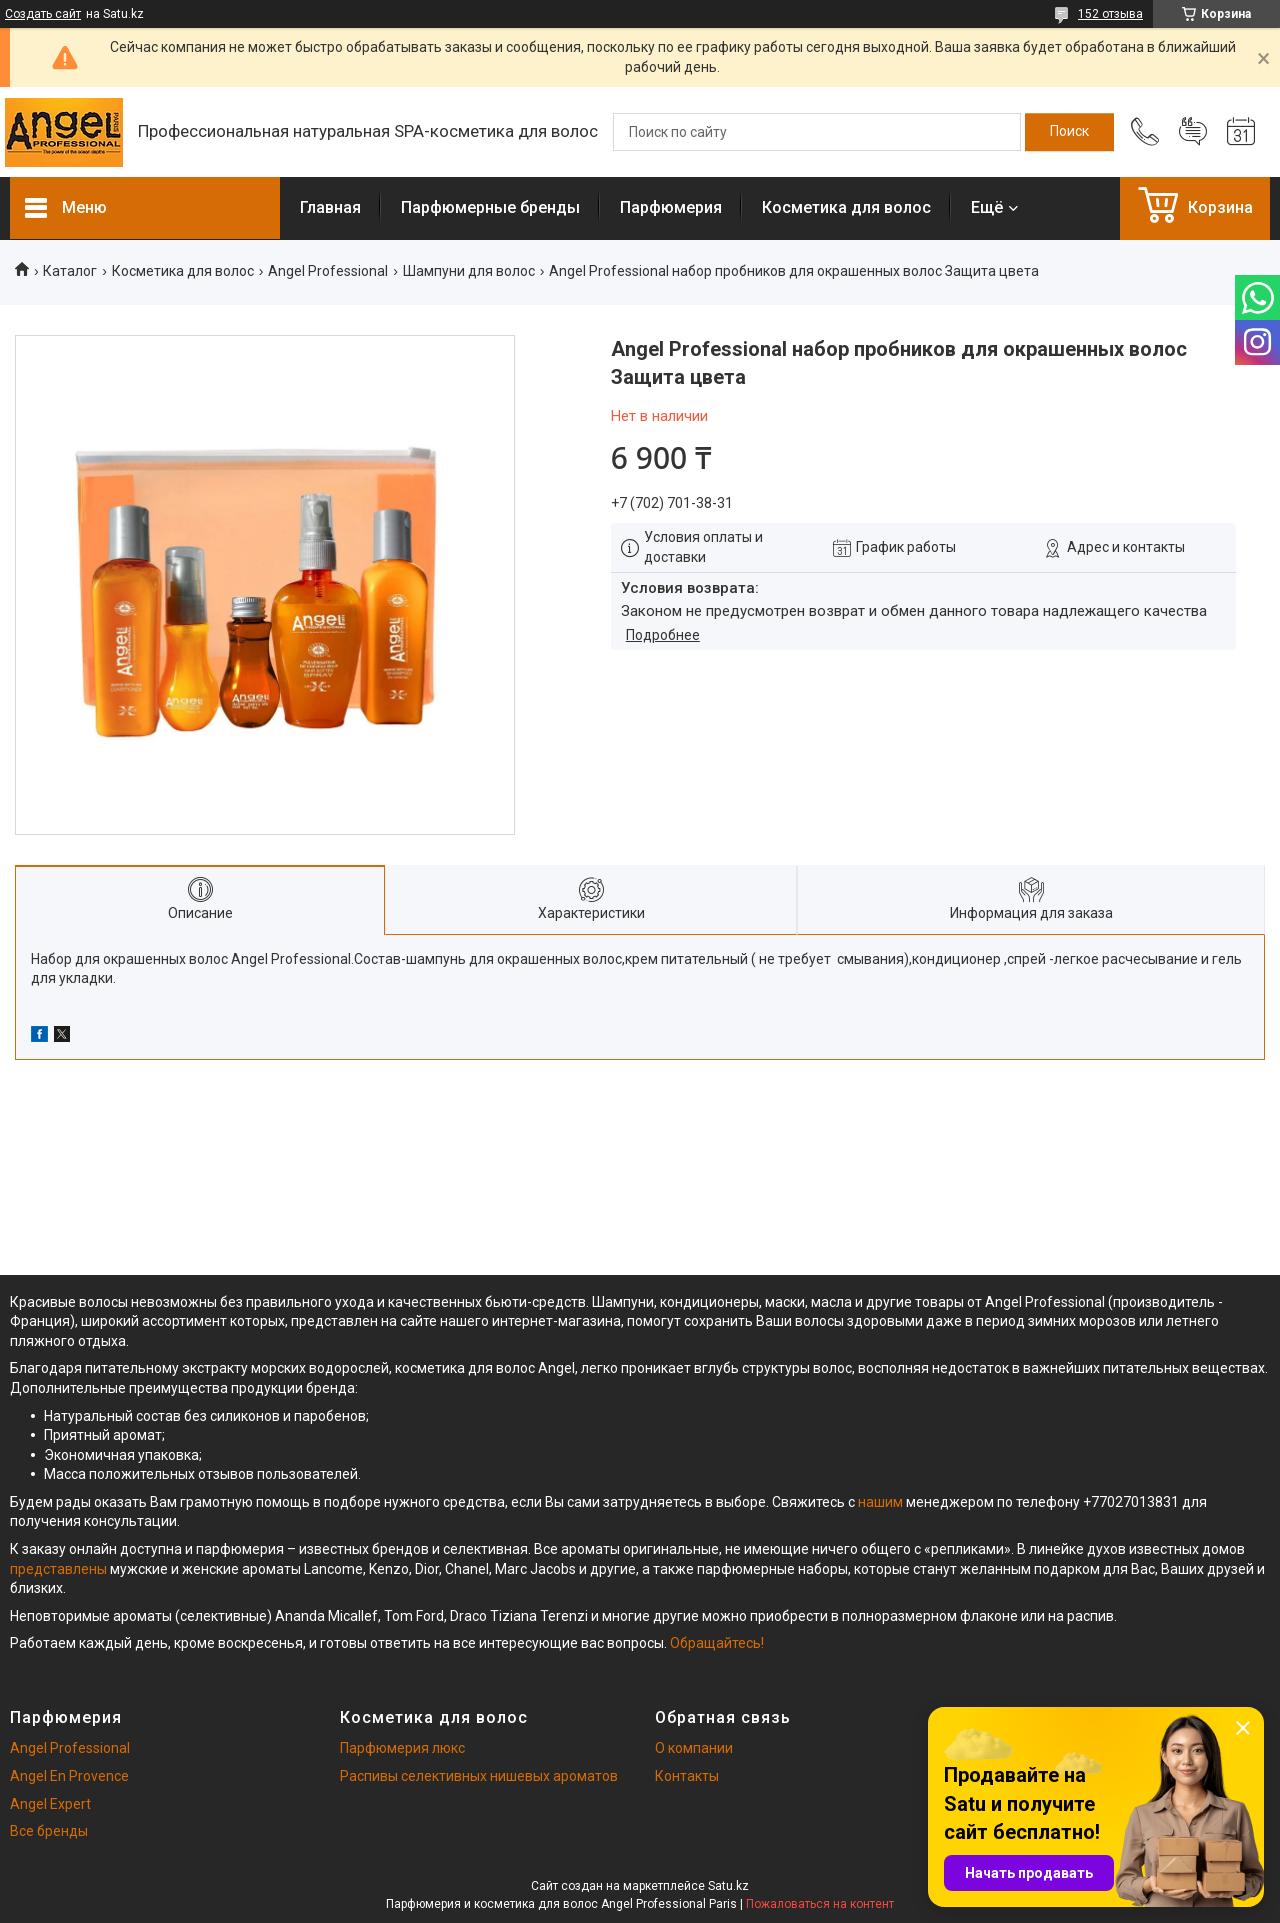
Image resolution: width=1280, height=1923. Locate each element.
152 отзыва (1110, 14)
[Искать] (1069, 132)
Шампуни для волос (469, 271)
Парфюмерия (671, 207)
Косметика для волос (846, 207)
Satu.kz (728, 1886)
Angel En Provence (69, 1776)
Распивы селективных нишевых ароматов (479, 1776)
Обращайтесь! (717, 1643)
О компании (694, 1748)
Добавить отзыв (1193, 132)
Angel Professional (328, 271)
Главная (330, 207)
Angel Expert (50, 1804)
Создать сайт (43, 14)
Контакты (687, 1776)
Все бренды (49, 1831)
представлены (58, 1569)
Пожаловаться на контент (820, 1904)
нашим (880, 1502)
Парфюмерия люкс (402, 1748)
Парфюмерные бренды (490, 207)
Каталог (70, 271)
